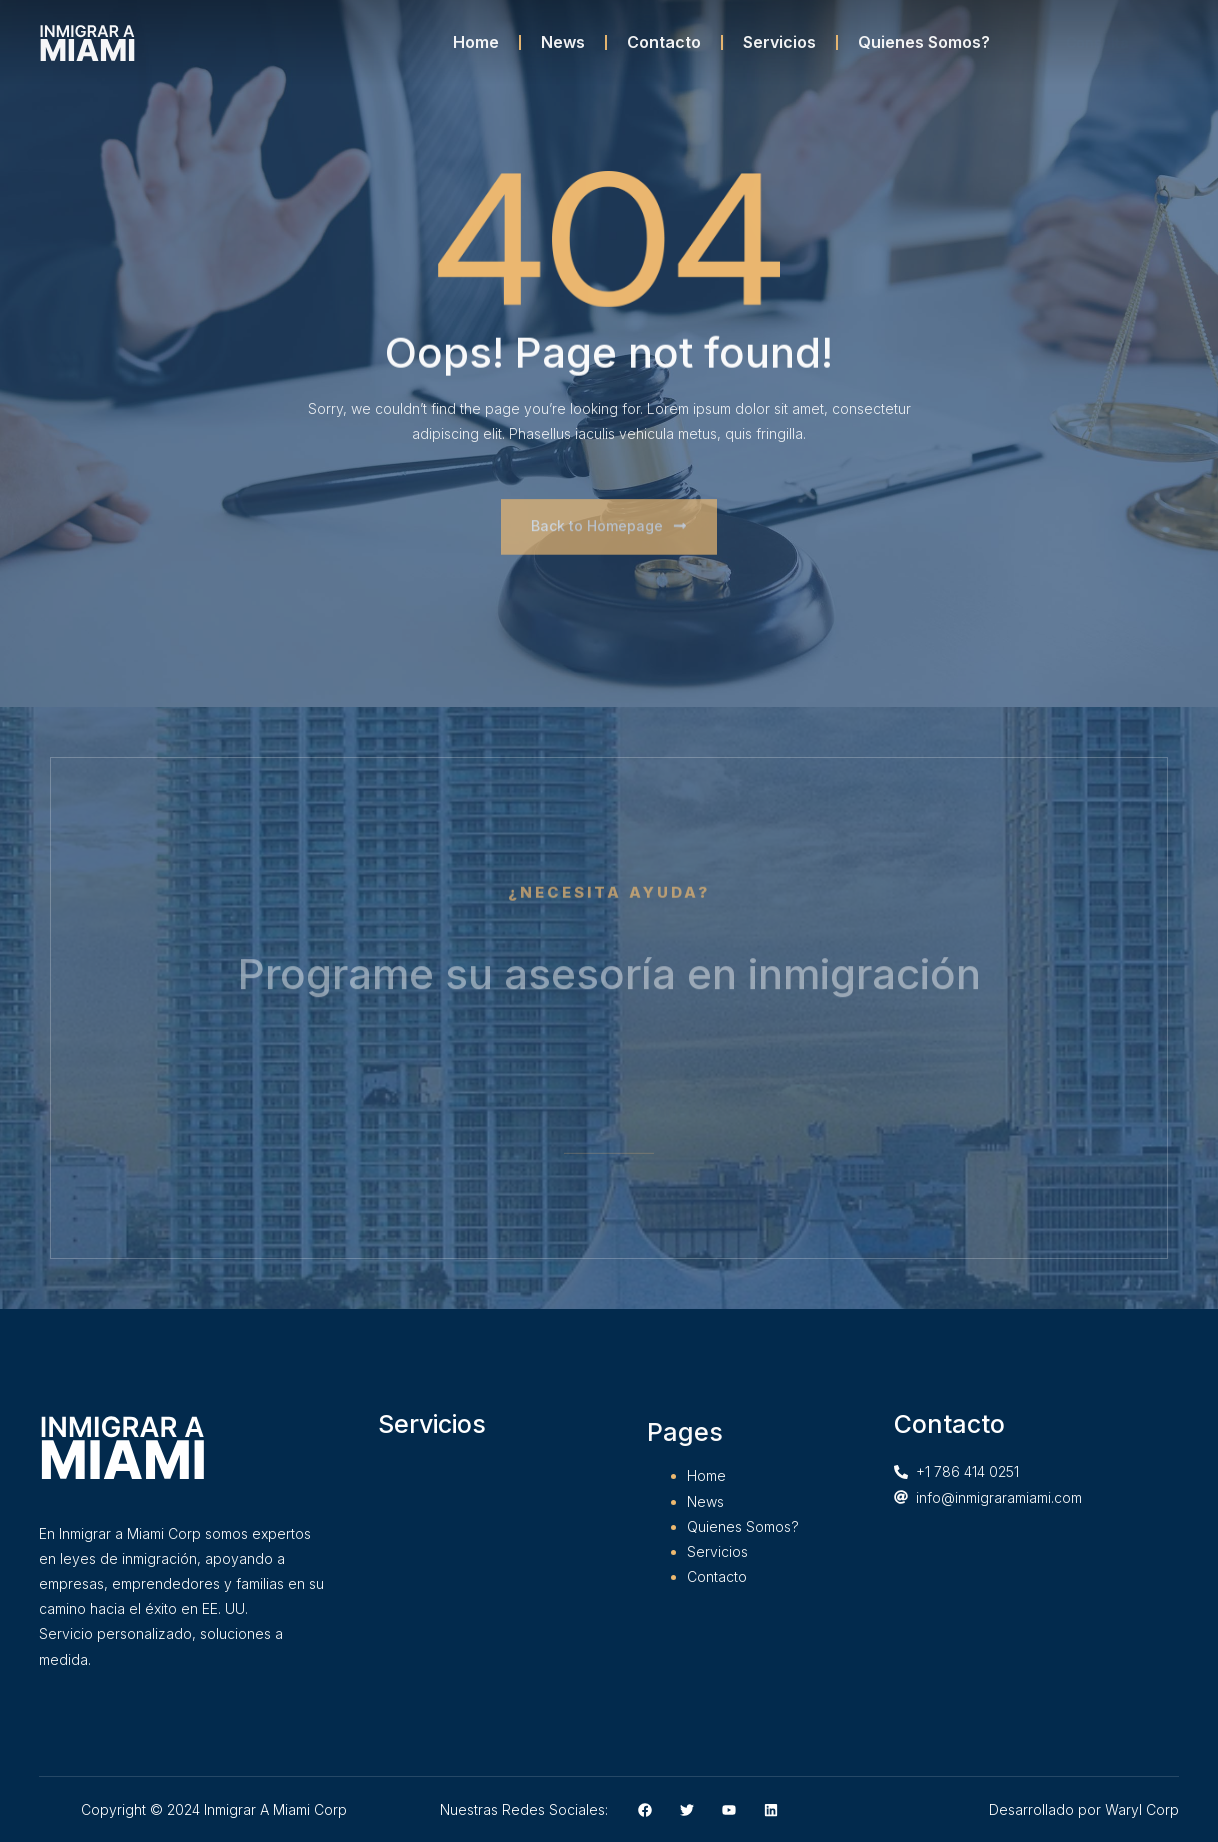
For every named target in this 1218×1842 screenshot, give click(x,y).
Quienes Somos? (924, 42)
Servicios (779, 42)
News (563, 42)
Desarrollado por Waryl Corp (1084, 1809)
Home (476, 42)
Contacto (664, 42)
